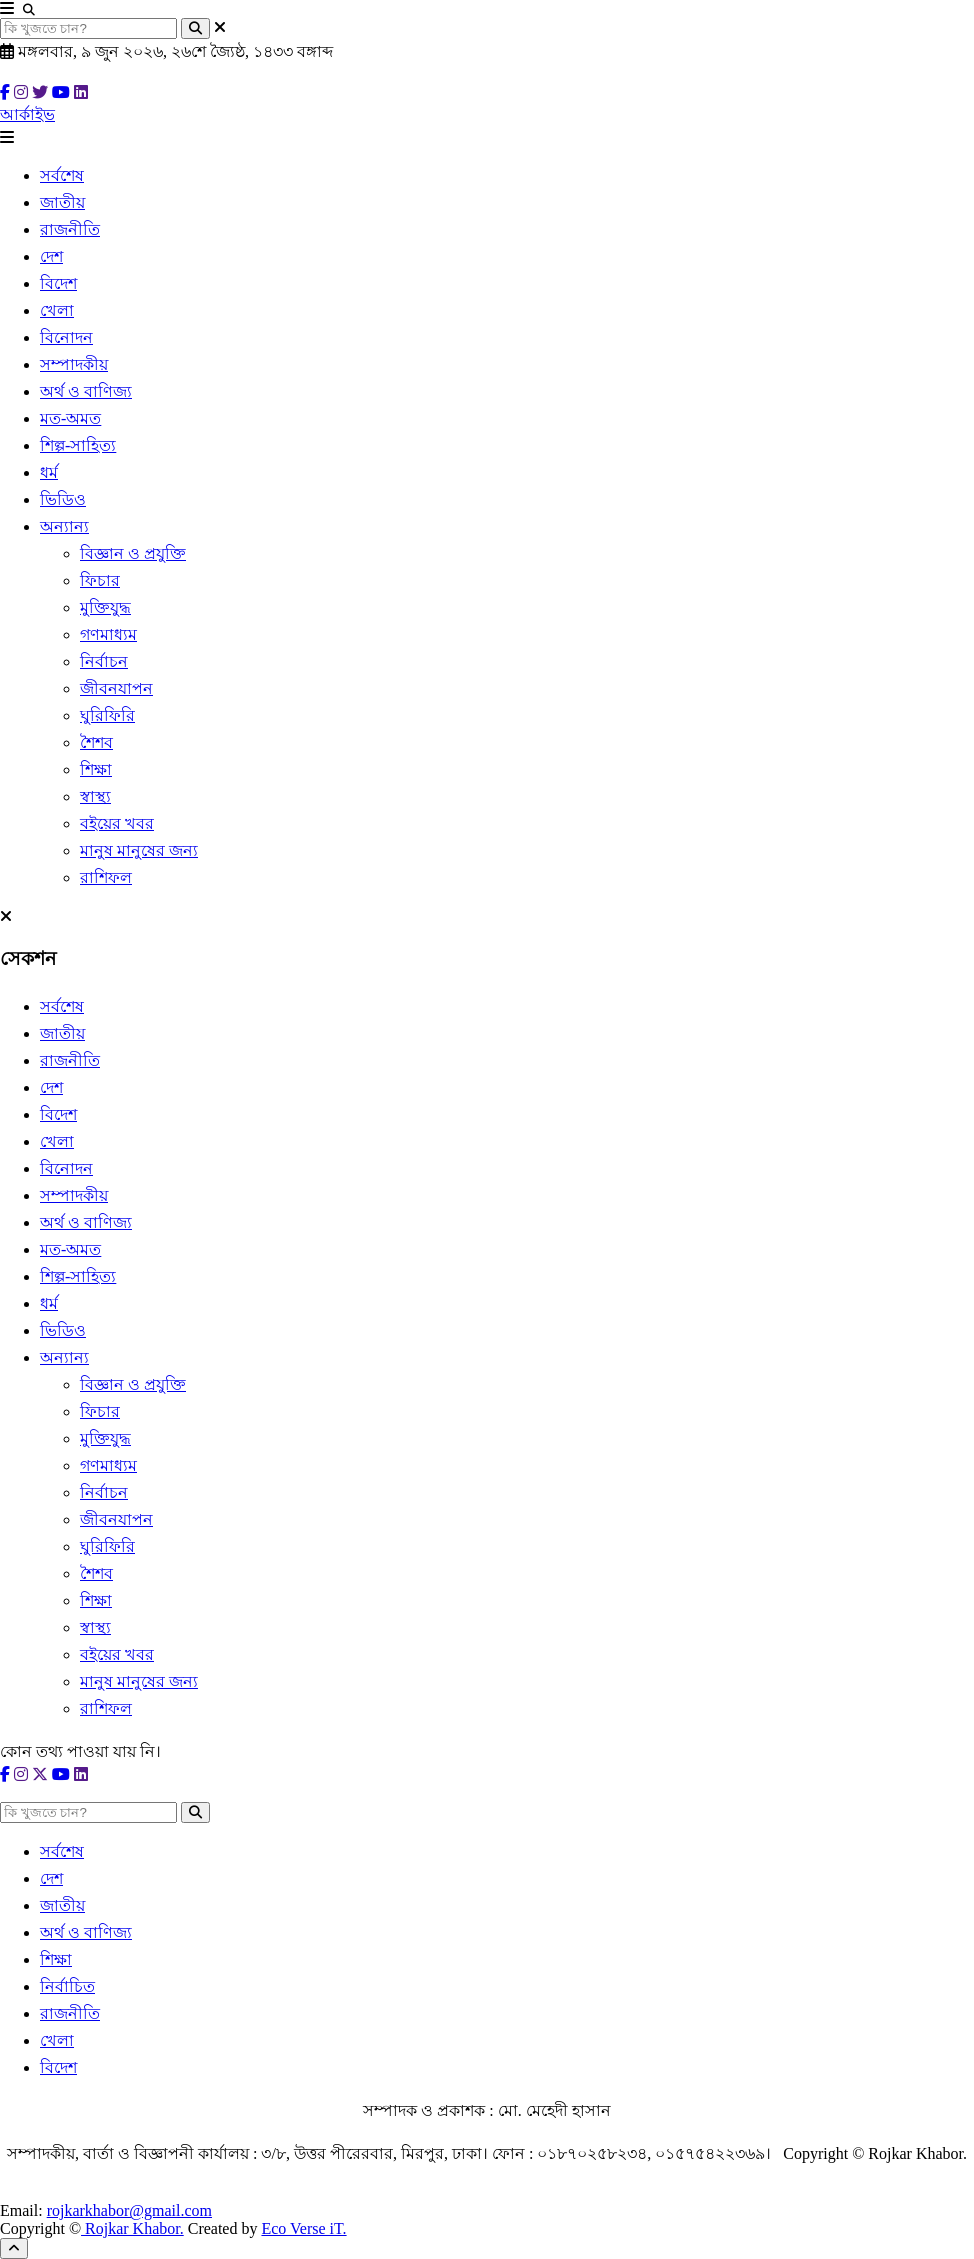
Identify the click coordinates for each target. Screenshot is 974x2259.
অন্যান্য (64, 526)
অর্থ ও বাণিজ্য (86, 391)
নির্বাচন (104, 661)
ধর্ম (49, 472)
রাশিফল (106, 877)
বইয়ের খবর (117, 823)
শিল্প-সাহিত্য (78, 445)
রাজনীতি (70, 229)
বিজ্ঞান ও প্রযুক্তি (133, 553)
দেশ (51, 256)
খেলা (57, 310)
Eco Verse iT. (303, 2228)
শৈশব (96, 742)
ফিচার (100, 580)
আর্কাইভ (27, 114)
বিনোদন (66, 337)
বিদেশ (58, 283)
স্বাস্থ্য (95, 796)
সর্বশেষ (62, 175)
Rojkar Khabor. (132, 2228)
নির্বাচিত (67, 1986)
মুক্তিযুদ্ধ (105, 607)
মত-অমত (70, 418)
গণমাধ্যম (108, 634)
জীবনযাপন (116, 688)
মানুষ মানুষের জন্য (139, 850)
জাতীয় (62, 202)
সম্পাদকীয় (74, 364)
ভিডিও (63, 499)
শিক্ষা (96, 769)
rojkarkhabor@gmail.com (129, 2210)
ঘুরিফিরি (107, 715)
